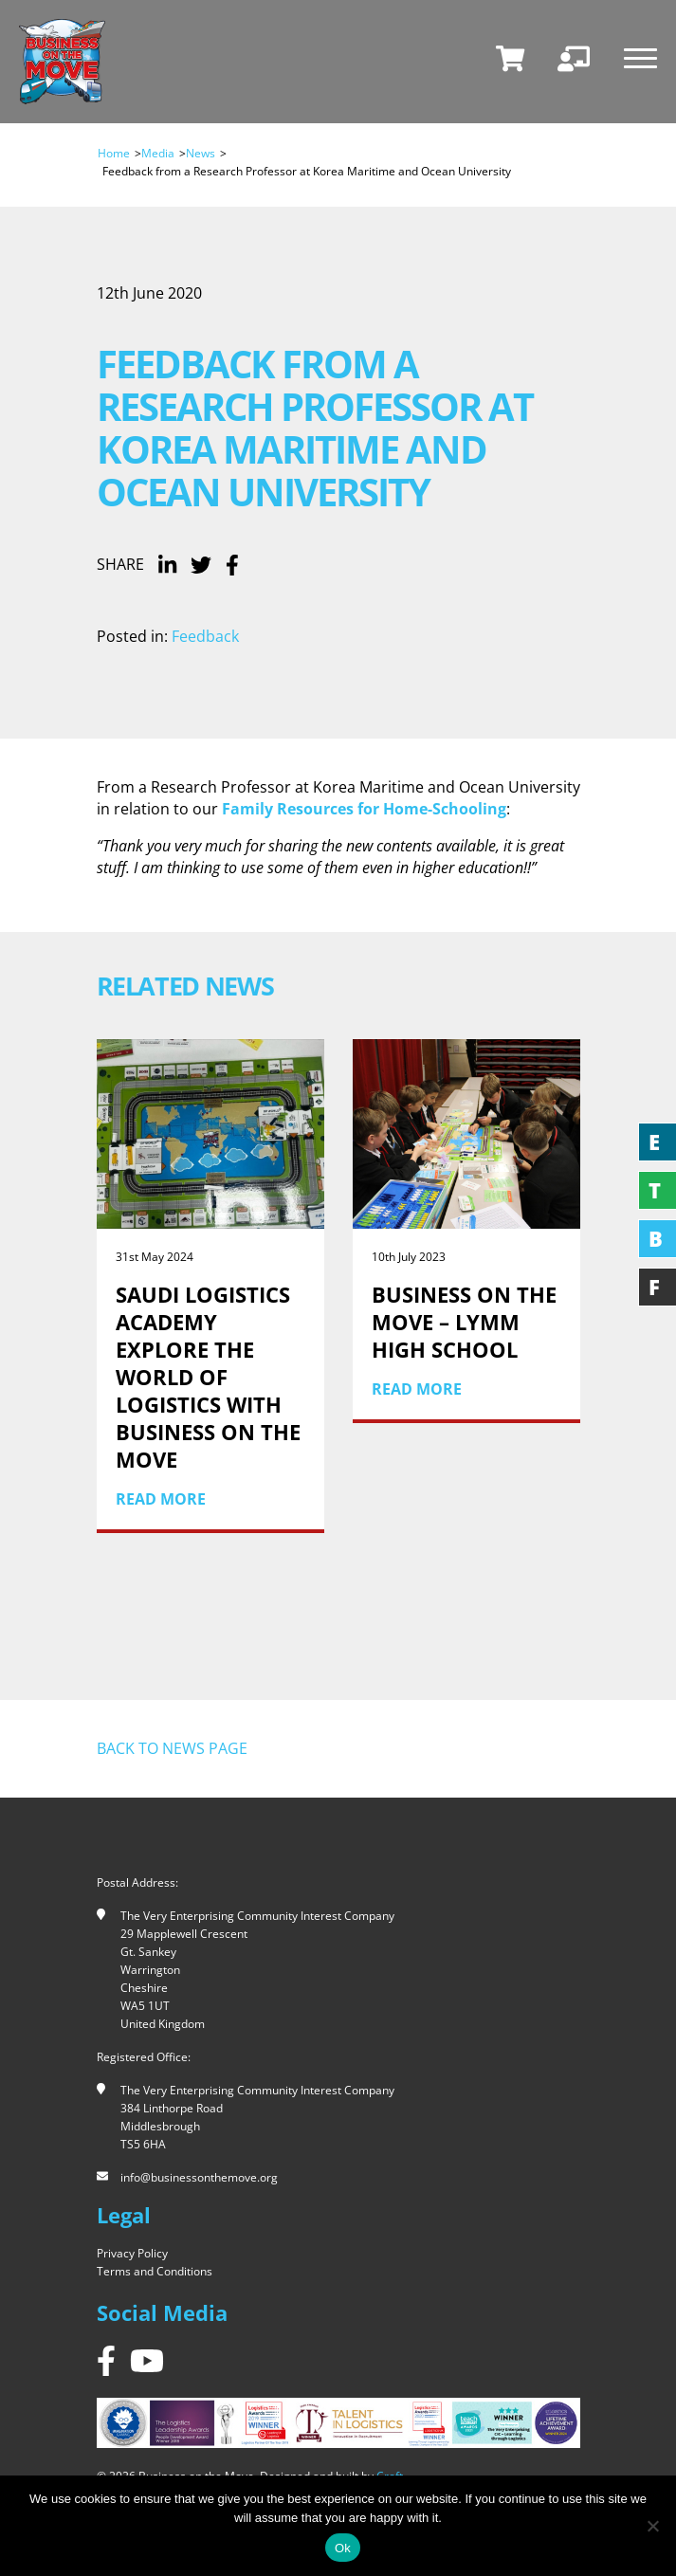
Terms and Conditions (154, 2271)
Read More (161, 1499)
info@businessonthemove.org (199, 2177)
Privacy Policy (132, 2253)
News (200, 153)
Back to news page (172, 1748)
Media (157, 153)
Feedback (205, 636)
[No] (652, 2525)
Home (114, 153)
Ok (343, 2548)
